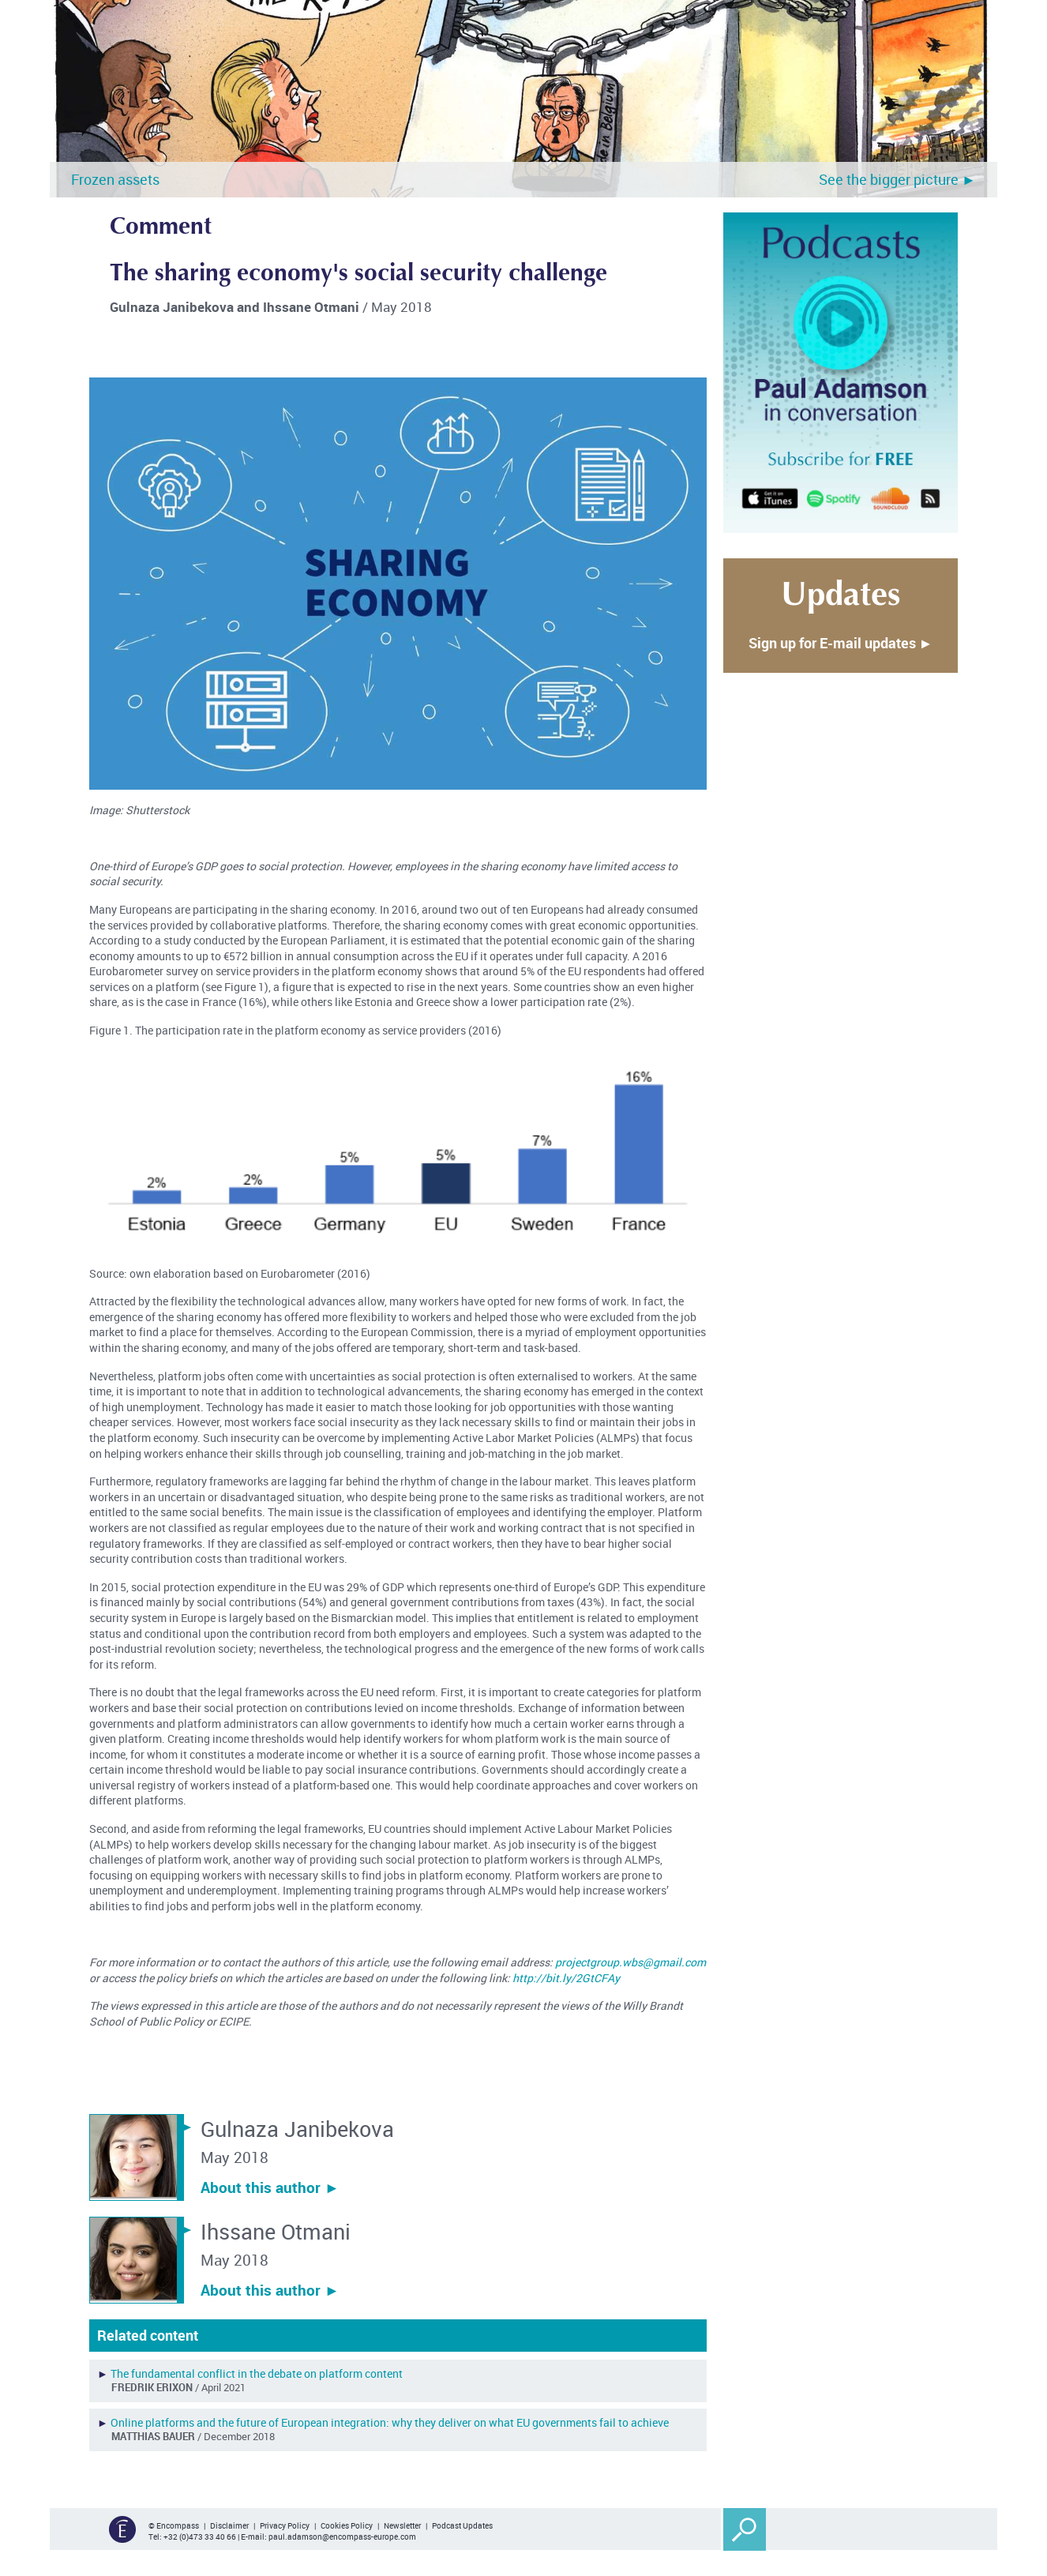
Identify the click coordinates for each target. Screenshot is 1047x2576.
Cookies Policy (347, 2525)
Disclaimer (229, 2525)
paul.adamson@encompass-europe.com (342, 2536)
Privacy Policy (285, 2525)
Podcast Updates (462, 2525)
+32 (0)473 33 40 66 (199, 2536)
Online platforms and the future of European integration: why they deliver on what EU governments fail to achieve (390, 2422)
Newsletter (402, 2525)
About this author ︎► (270, 2187)
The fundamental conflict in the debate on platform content (257, 2373)
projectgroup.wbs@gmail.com (630, 1962)
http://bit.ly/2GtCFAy (566, 1977)
